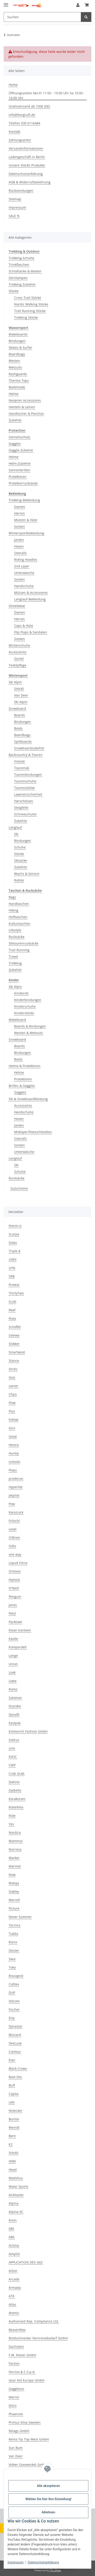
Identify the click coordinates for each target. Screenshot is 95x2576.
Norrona (15, 1849)
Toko (12, 1967)
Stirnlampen (18, 278)
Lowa (12, 1681)
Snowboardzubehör (29, 748)
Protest (14, 1285)
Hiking (13, 910)
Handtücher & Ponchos (26, 413)
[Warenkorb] (86, 5)
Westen (14, 360)
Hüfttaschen (18, 917)
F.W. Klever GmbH (22, 2355)
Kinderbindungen (27, 1000)
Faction (14, 2363)
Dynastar (15, 2026)
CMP (12, 1765)
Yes (11, 1824)
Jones (13, 1605)
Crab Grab (16, 1773)
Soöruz (14, 1740)
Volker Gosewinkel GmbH (28, 2464)
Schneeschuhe (25, 814)
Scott (12, 1301)
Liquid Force (18, 1563)
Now (12, 1874)
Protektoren (17, 476)
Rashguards (18, 374)
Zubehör (15, 420)
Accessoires (17, 652)
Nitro (12, 2405)
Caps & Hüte (23, 625)
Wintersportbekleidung (26, 533)
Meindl (14, 2127)
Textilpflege (17, 665)
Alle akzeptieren (48, 2486)
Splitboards (23, 741)
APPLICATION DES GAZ (26, 2262)
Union (13, 1664)
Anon (13, 2220)
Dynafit (14, 1714)
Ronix (13, 1942)
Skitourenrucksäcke (23, 943)
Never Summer (20, 1917)
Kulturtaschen (19, 923)
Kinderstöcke (24, 1013)
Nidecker (15, 2110)
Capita (13, 2094)
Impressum (16, 2562)
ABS (12, 2237)
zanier (13, 1386)
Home (13, 84)
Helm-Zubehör (20, 463)
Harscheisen (23, 801)
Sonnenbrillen (19, 470)
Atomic (14, 2313)
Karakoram (17, 1799)
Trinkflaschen (19, 264)
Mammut (16, 1841)
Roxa (12, 1318)
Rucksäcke (16, 937)
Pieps (13, 1470)
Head (13, 2169)
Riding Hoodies (25, 559)
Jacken (19, 540)
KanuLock (16, 1512)
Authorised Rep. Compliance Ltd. (34, 2321)
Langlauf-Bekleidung (30, 599)
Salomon (15, 1697)
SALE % (14, 216)
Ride (12, 1815)
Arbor (13, 2271)
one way (15, 1554)
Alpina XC (16, 2212)
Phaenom (16, 2414)
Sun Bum (16, 2447)
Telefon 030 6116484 (24, 123)
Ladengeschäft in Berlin (27, 157)
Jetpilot (14, 1495)
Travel (13, 956)
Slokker (14, 1344)
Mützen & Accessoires (31, 592)
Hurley (14, 1453)
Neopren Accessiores (25, 400)
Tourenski (21, 768)
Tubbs (13, 1933)
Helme (13, 394)
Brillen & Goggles (22, 1085)
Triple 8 (14, 1251)
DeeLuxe (15, 2043)
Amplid (14, 2254)
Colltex (14, 1984)
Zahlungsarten (20, 140)
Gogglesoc (16, 2389)
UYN (12, 1268)
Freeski (19, 761)
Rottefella (16, 1807)
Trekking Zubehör (22, 284)
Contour (15, 2051)
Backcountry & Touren (25, 755)
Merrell (14, 1900)
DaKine (14, 1782)
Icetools (14, 1462)
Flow (12, 1403)
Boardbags (17, 354)
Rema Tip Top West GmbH (29, 2439)
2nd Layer (21, 566)
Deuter (14, 1950)
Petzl (12, 1613)
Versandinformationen (26, 148)
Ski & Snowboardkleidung (28, 1099)
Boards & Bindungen (30, 1026)
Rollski (19, 880)
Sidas (13, 1242)
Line (12, 1748)
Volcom (14, 2001)
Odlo (12, 1546)
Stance (14, 1360)
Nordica (15, 1832)
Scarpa (14, 1234)
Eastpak (15, 1723)
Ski (16, 834)
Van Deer (21, 695)
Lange (13, 1655)
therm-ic (15, 1226)
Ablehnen (48, 2512)
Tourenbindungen (28, 774)
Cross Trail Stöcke (27, 297)
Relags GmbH (19, 2431)
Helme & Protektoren (24, 1066)
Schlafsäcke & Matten (25, 271)
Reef (12, 1310)
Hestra (14, 1445)
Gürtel (19, 658)
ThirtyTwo (16, 1293)
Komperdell (17, 1647)
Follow (13, 1419)
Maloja (14, 1883)
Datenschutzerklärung (43, 2562)
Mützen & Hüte (25, 520)
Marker (14, 1858)
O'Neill (14, 1588)
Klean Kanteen (20, 1630)
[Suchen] (42, 17)
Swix (12, 1959)
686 (11, 2228)
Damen (19, 506)
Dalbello (15, 1790)
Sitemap (15, 199)
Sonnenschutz (19, 437)
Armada (15, 2287)
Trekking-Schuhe (21, 258)
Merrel (14, 2397)
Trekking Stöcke (26, 317)
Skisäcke (20, 860)
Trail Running (19, 950)
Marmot (15, 1866)
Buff (12, 2085)
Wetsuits (15, 367)
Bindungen (17, 341)
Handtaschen (19, 903)
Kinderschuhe (25, 1006)
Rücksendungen (21, 190)
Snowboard (17, 708)
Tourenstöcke (24, 788)
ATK (12, 2296)
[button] (78, 5)
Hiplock (14, 1579)
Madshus (16, 2178)
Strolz (13, 1369)
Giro (12, 1428)
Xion (12, 1377)
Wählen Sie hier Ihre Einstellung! (48, 2499)
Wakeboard (17, 1019)
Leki (12, 2102)
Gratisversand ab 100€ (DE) (29, 106)
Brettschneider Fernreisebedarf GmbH (38, 2338)
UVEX (12, 1259)
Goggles (15, 443)
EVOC (13, 1756)
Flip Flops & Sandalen (30, 632)
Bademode (17, 387)
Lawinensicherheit (28, 794)
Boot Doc (15, 2077)
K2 (11, 2144)
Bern (12, 2136)
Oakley (14, 1891)
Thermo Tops (19, 380)
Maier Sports (18, 2186)
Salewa (14, 1335)
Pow (12, 1504)
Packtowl (15, 1622)
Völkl (12, 2161)
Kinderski (21, 993)
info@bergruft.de (22, 115)
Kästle (13, 1638)
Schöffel (15, 1327)
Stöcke (13, 291)
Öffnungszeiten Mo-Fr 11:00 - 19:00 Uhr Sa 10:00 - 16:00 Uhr (47, 95)
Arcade (14, 2279)
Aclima (14, 2245)
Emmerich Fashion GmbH (28, 1731)
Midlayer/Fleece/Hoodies (33, 1132)
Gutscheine (19, 1188)
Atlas (12, 2304)
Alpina (13, 2203)
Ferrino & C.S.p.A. (22, 2372)
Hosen (19, 546)
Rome (13, 1689)
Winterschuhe (19, 645)
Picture (14, 1908)
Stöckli (19, 688)
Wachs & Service (26, 873)
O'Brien (14, 1537)
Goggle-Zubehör (21, 450)
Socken (19, 526)
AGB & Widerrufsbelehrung (29, 182)
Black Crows (18, 2068)
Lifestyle (15, 930)
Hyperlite (16, 1487)
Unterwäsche (24, 573)
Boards (19, 715)
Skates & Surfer (20, 347)
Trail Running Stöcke (30, 311)
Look (12, 1672)
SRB (12, 1276)
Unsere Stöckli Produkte (27, 165)
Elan (12, 2060)
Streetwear (17, 606)
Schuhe (20, 847)
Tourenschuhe (25, 781)
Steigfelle (21, 807)
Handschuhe (24, 586)
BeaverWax (17, 2330)
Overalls (20, 553)
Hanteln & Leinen (22, 407)
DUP (12, 1992)
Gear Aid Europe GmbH (26, 2380)
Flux (12, 1411)
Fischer (14, 2009)
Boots (18, 728)
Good (13, 1436)
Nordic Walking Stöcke (31, 304)
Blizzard (15, 2035)
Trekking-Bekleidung (24, 500)
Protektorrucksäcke (23, 483)
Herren (19, 513)
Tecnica (14, 1925)
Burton (14, 2119)
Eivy (12, 2018)
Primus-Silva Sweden (25, 2422)
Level (12, 1529)
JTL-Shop (55, 2570)
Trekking (15, 963)
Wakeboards (18, 334)
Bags (12, 897)
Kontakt (14, 131)
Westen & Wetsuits (28, 1033)
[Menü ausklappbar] (6, 3)
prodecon (16, 1478)
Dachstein (16, 2346)
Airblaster (16, 2195)
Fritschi (14, 1520)
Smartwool (17, 1352)
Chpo (13, 1394)
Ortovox (15, 1571)
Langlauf (15, 827)
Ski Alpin (15, 682)
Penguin (15, 1596)
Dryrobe (15, 1706)
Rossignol (16, 1976)
